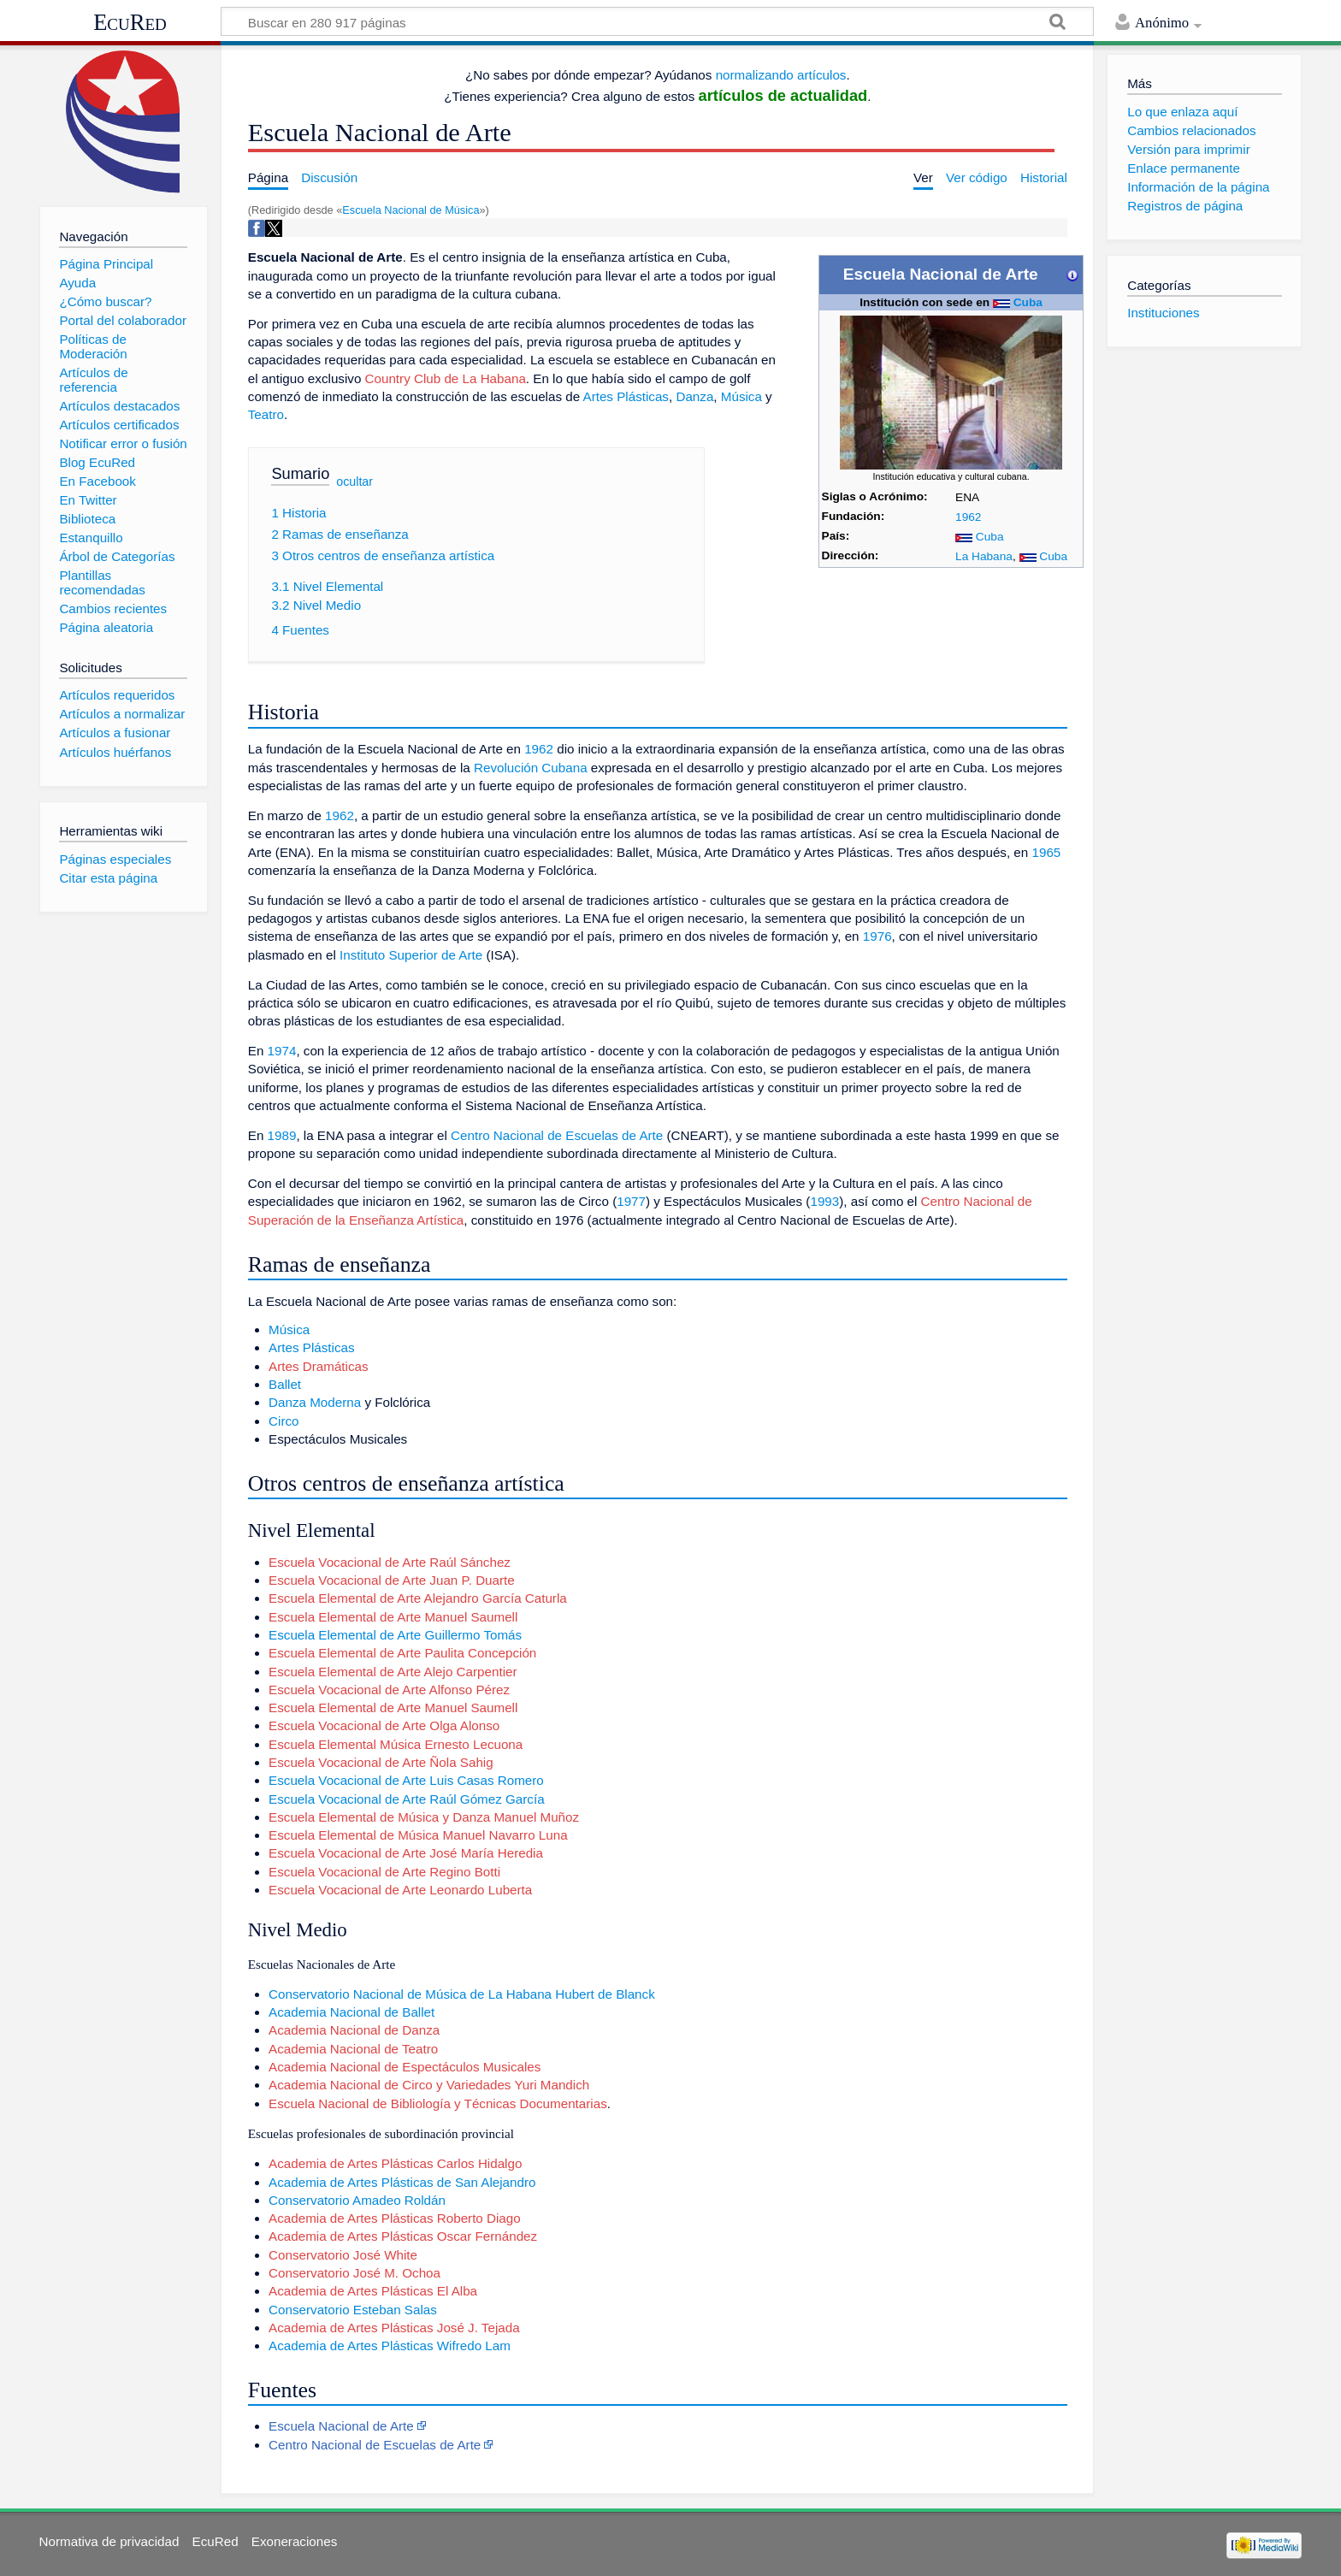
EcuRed (130, 22)
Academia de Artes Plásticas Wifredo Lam (390, 2345)
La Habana (984, 556)
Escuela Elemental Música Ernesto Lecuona (396, 1744)
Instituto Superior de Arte (411, 955)
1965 (1046, 852)
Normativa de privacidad (109, 2541)
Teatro (266, 414)
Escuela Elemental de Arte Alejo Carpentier (393, 1671)
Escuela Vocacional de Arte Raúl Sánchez (390, 1562)
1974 (282, 1050)
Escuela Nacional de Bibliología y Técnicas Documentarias (438, 2103)
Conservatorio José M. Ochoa (354, 2273)
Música (741, 396)
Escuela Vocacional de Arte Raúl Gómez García (406, 1799)
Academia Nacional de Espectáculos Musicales (405, 2066)
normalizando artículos (781, 75)
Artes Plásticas (626, 396)
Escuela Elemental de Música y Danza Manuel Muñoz (424, 1817)
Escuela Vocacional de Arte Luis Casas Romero (406, 1780)
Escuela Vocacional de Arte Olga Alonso (384, 1725)
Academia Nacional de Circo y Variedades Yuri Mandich (429, 2084)
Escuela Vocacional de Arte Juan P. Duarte (392, 1580)
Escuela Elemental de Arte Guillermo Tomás (395, 1635)
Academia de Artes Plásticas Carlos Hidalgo (395, 2163)
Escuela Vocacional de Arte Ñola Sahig (381, 1762)
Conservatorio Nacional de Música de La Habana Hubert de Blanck (462, 1994)
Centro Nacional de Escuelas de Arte (557, 1135)
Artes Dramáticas (318, 1366)
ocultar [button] (354, 481)
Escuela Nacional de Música (410, 210)
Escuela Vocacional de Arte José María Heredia (406, 1853)
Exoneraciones (294, 2541)
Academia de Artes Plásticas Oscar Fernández (403, 2236)
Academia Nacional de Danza (354, 2030)
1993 (824, 1201)
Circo (283, 1421)
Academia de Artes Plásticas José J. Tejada (394, 2327)
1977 (631, 1201)
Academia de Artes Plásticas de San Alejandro (402, 2182)
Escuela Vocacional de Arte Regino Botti (384, 1871)
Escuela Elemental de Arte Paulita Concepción (402, 1652)
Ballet (285, 1384)
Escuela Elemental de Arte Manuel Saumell (393, 1617)
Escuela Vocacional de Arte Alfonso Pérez (389, 1689)
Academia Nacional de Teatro (353, 2048)
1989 (282, 1135)
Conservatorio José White (343, 2255)
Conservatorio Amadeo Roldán (357, 2200)
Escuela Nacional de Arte (341, 2426)
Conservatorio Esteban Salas (353, 2309)
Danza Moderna (315, 1402)
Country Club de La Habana (445, 378)
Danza (694, 396)
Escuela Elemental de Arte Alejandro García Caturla (418, 1598)
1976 (877, 936)
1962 (968, 517)
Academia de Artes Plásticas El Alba (373, 2291)
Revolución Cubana (531, 767)
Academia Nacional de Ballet (351, 2012)
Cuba (1028, 302)
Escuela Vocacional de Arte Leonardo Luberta (400, 1889)
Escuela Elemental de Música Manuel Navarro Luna (418, 1835)
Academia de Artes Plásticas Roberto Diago (395, 2218)
